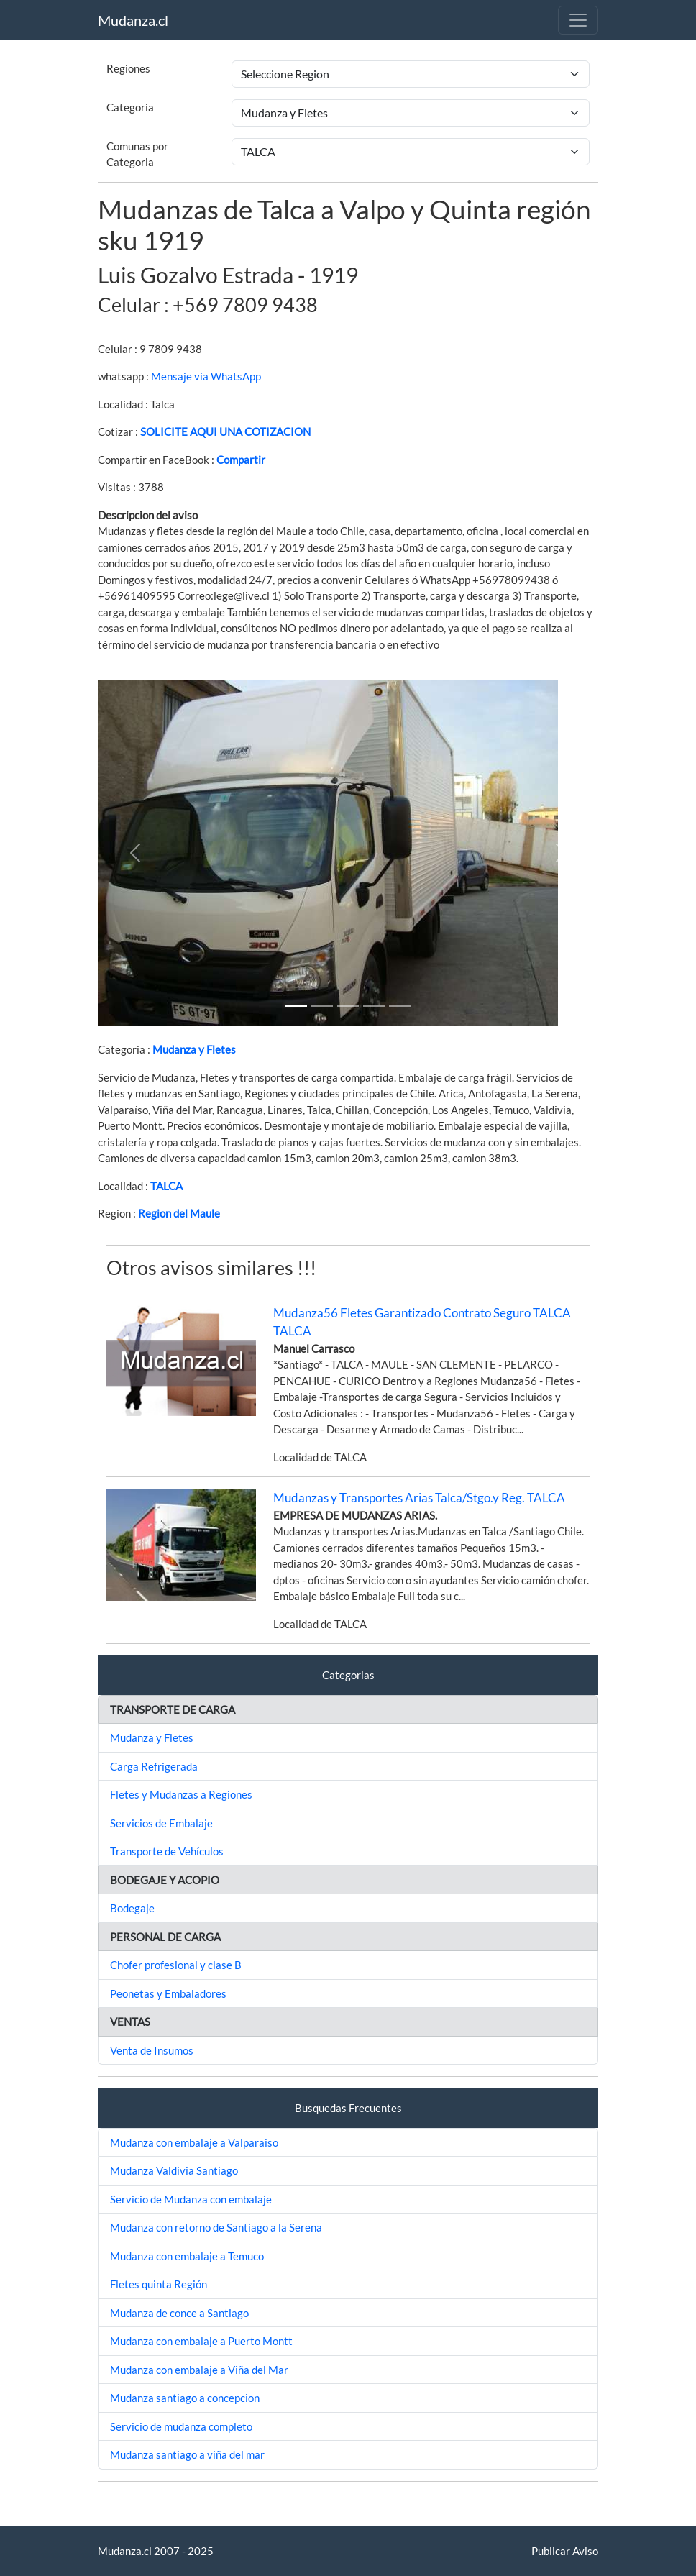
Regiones (128, 68)
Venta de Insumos (151, 2050)
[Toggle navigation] (578, 20)
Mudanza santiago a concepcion (185, 2397)
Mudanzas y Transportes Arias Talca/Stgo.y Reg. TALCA (419, 1497)
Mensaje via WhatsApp (206, 376)
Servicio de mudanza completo (181, 2426)
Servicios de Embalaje (161, 1823)
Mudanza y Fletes (194, 1049)
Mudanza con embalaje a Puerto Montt (201, 2340)
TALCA (166, 1185)
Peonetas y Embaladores (168, 1993)
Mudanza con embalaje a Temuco (187, 2256)
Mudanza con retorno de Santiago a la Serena (216, 2227)
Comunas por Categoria (137, 154)
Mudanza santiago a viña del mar (187, 2454)
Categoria (130, 107)
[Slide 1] (296, 1005)
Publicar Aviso (564, 2550)
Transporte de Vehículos (167, 1851)
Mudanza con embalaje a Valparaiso (194, 2142)
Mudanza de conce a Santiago (179, 2312)
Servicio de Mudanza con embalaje (191, 2199)
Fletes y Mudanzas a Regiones (181, 1794)
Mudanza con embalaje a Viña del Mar (199, 2369)
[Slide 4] (400, 1005)
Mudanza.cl (133, 20)
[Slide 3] (374, 1005)
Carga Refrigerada (154, 1766)
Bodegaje (132, 1907)
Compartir (240, 459)
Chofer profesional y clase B (176, 1964)
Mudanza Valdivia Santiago (174, 2170)
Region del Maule (179, 1213)
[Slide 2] (348, 1005)
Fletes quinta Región (158, 2284)
